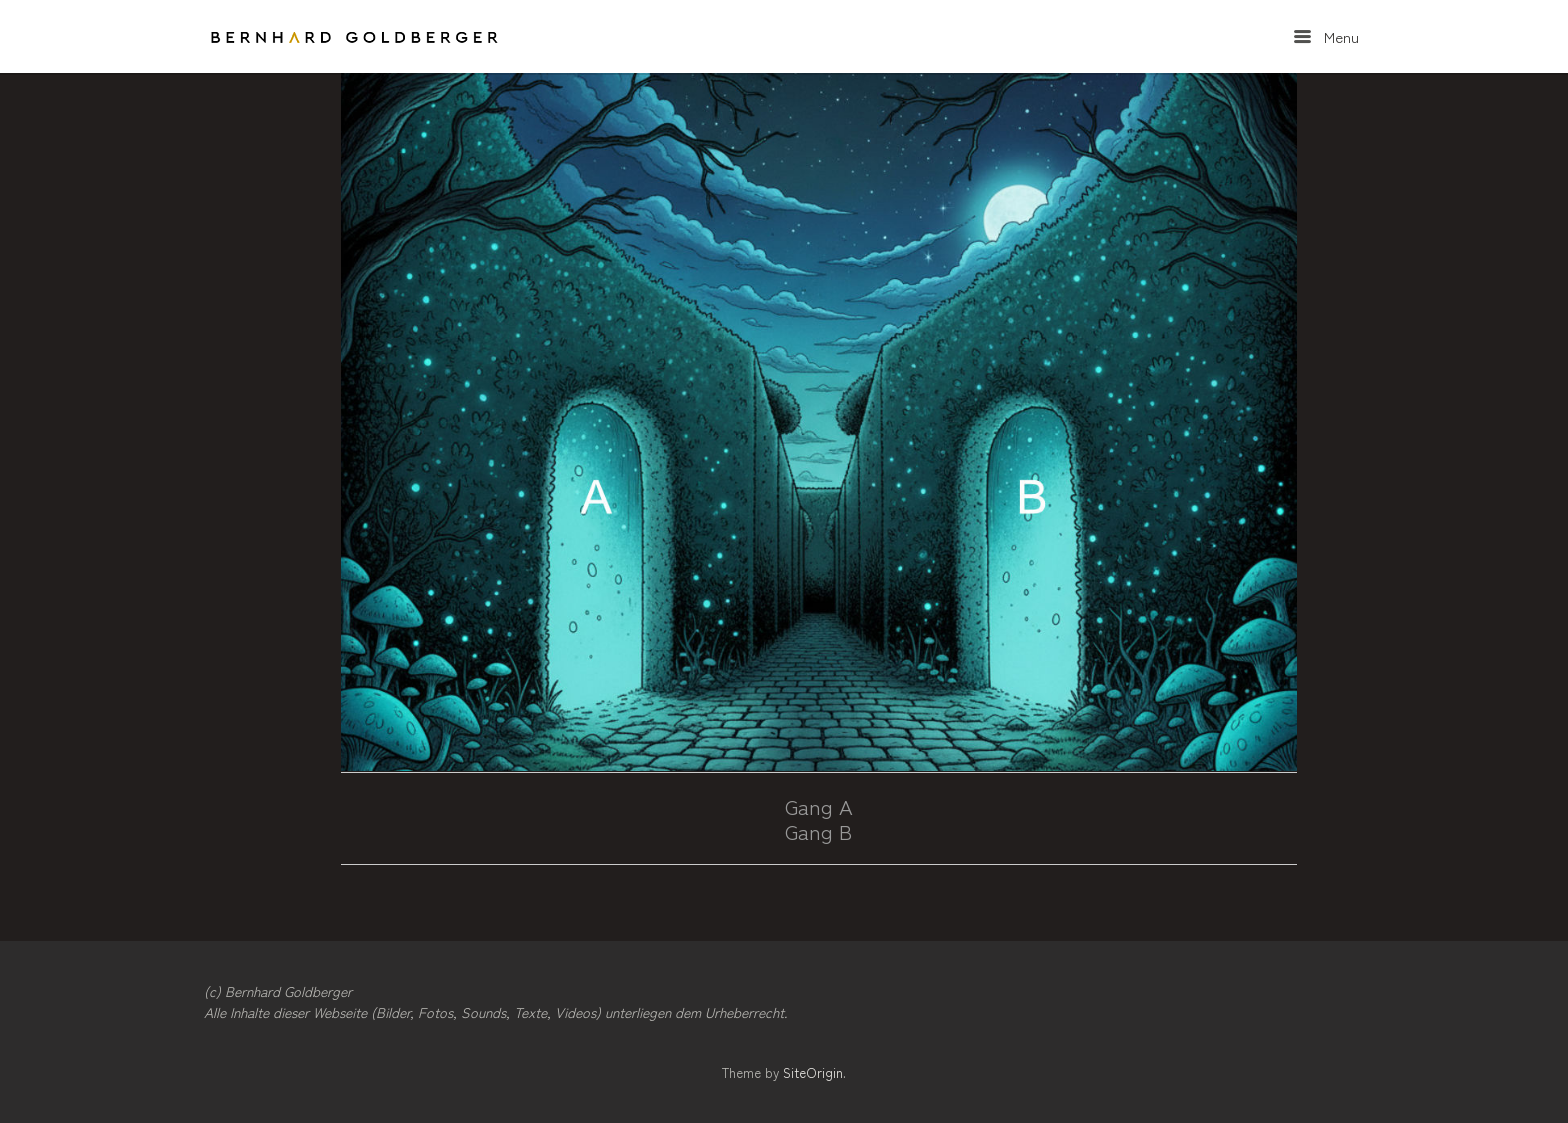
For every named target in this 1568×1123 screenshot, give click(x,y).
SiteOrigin (813, 1072)
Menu (1326, 36)
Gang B (818, 831)
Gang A (819, 806)
